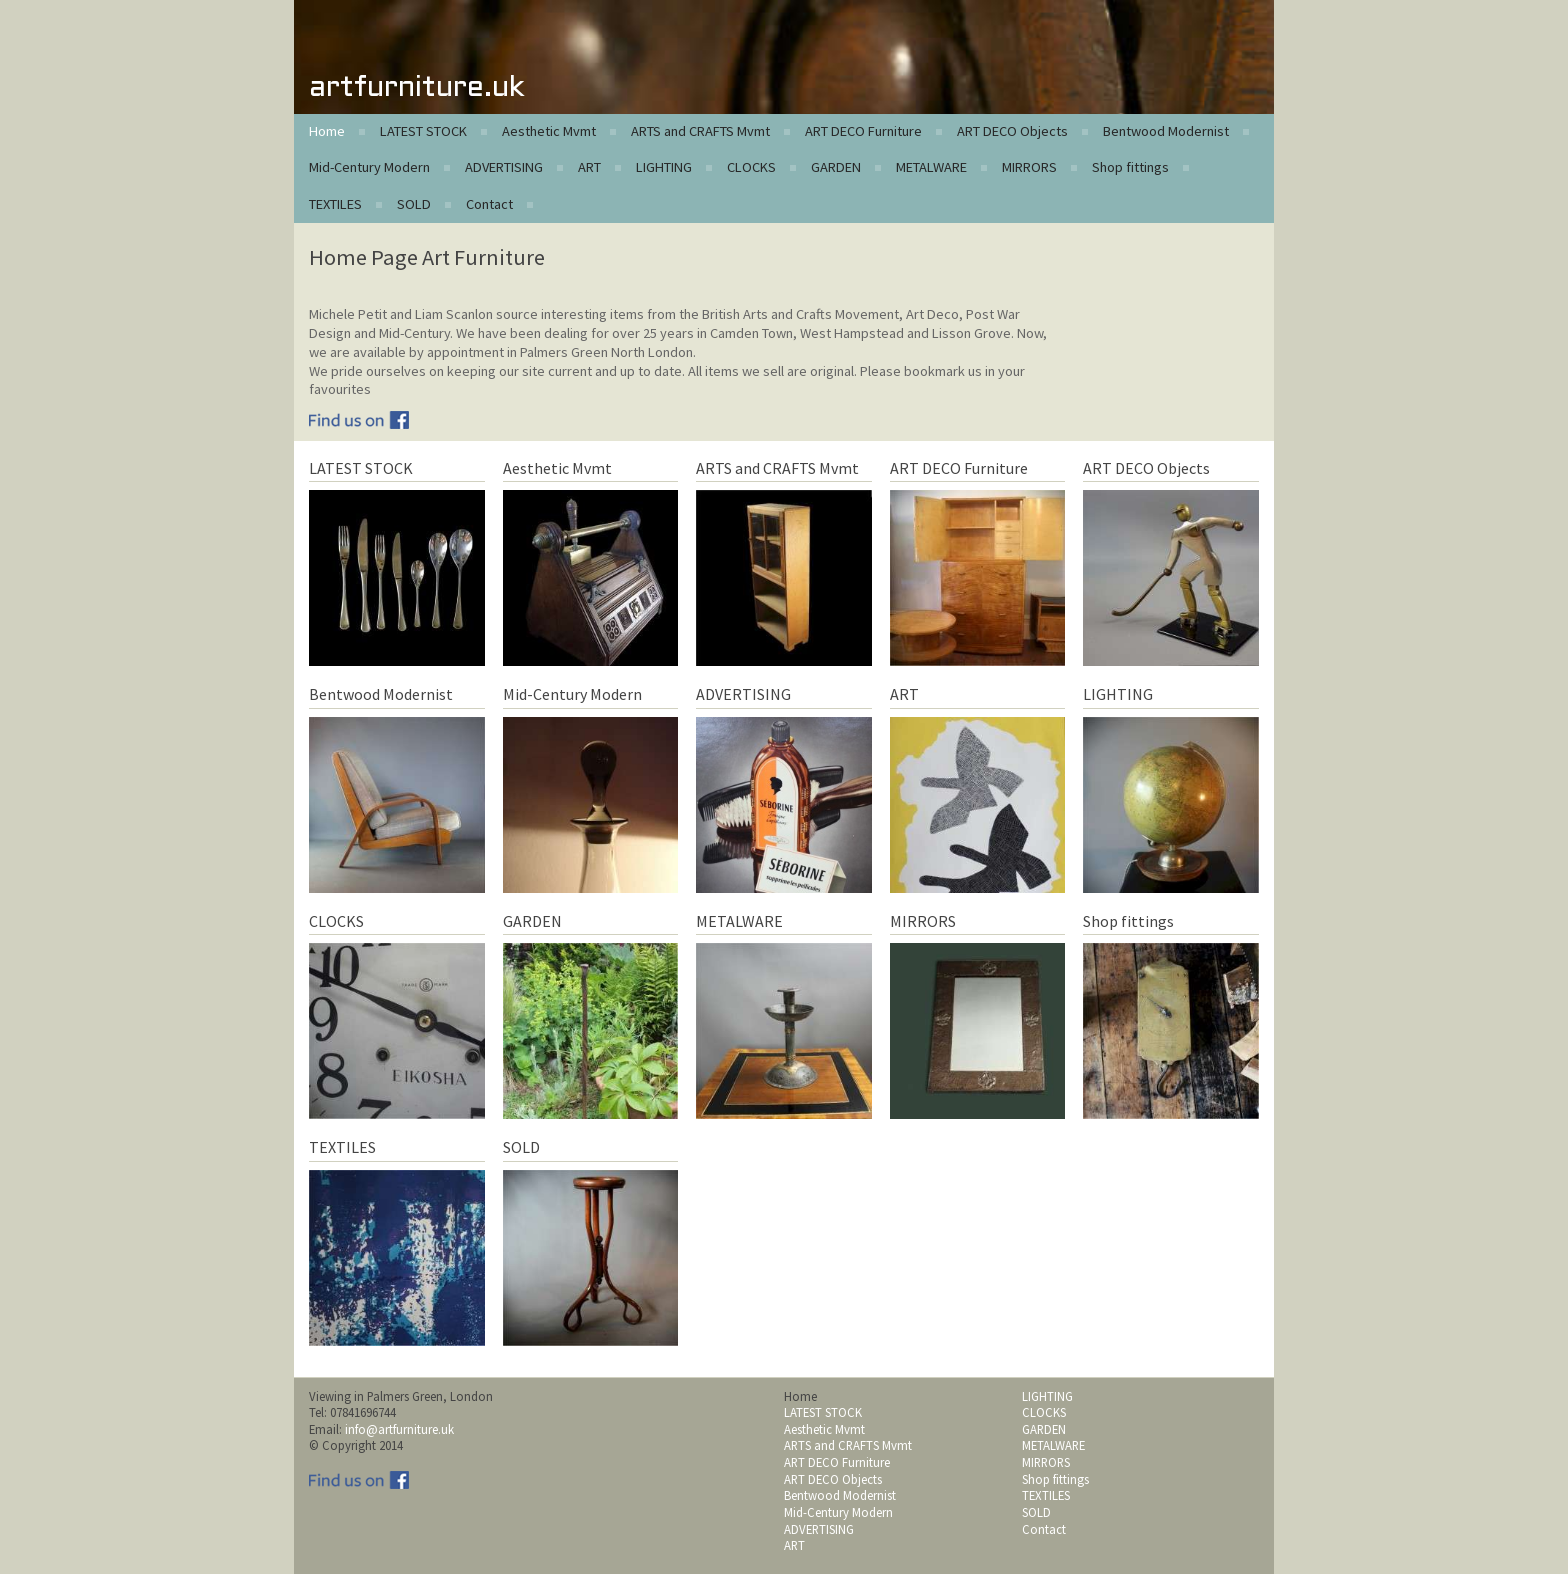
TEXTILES (335, 204)
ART (589, 167)
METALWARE (931, 167)
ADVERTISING (504, 167)
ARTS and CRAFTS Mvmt (700, 131)
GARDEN (836, 167)
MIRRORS (1029, 167)
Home (327, 131)
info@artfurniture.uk (399, 1429)
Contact (489, 204)
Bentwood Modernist (1166, 131)
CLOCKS (751, 167)
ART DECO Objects (1012, 131)
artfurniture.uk (416, 88)
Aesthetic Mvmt (549, 131)
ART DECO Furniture (863, 131)
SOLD (414, 204)
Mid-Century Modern (369, 167)
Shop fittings (1130, 167)
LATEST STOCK (423, 131)
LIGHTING (664, 167)
